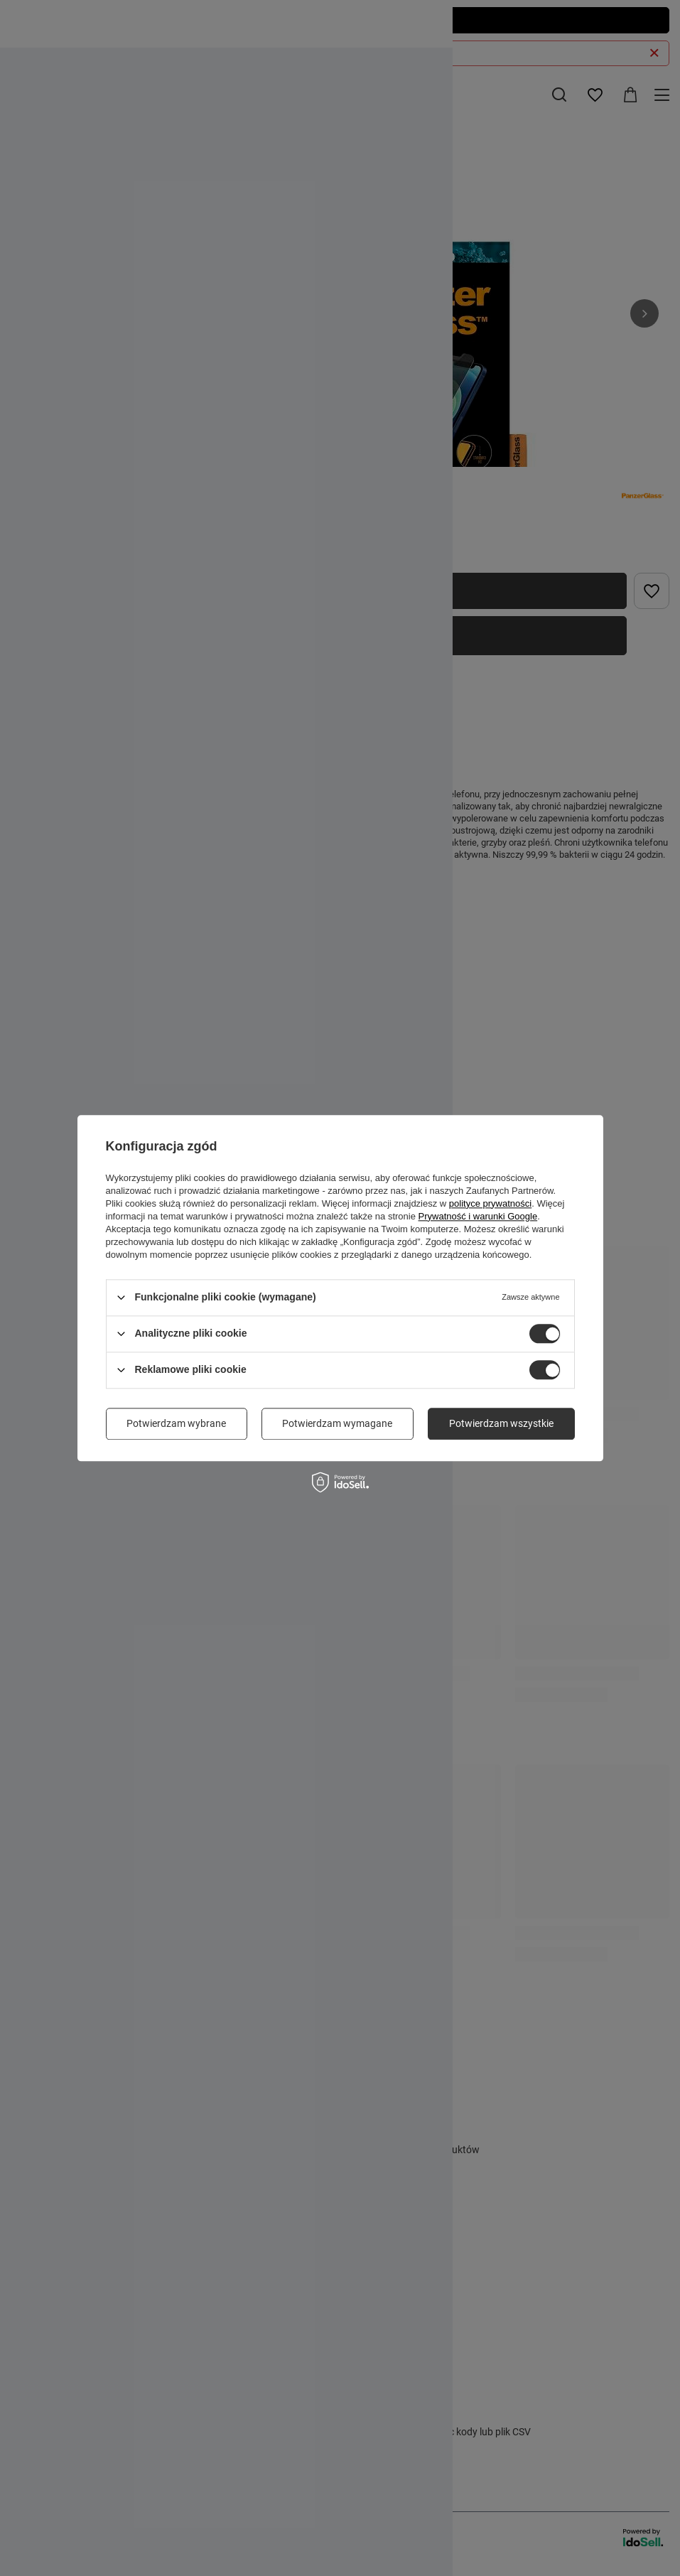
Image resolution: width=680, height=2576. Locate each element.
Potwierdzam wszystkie (501, 1423)
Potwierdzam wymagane (337, 1423)
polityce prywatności (490, 1203)
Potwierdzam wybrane (176, 1423)
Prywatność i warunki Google (478, 1216)
